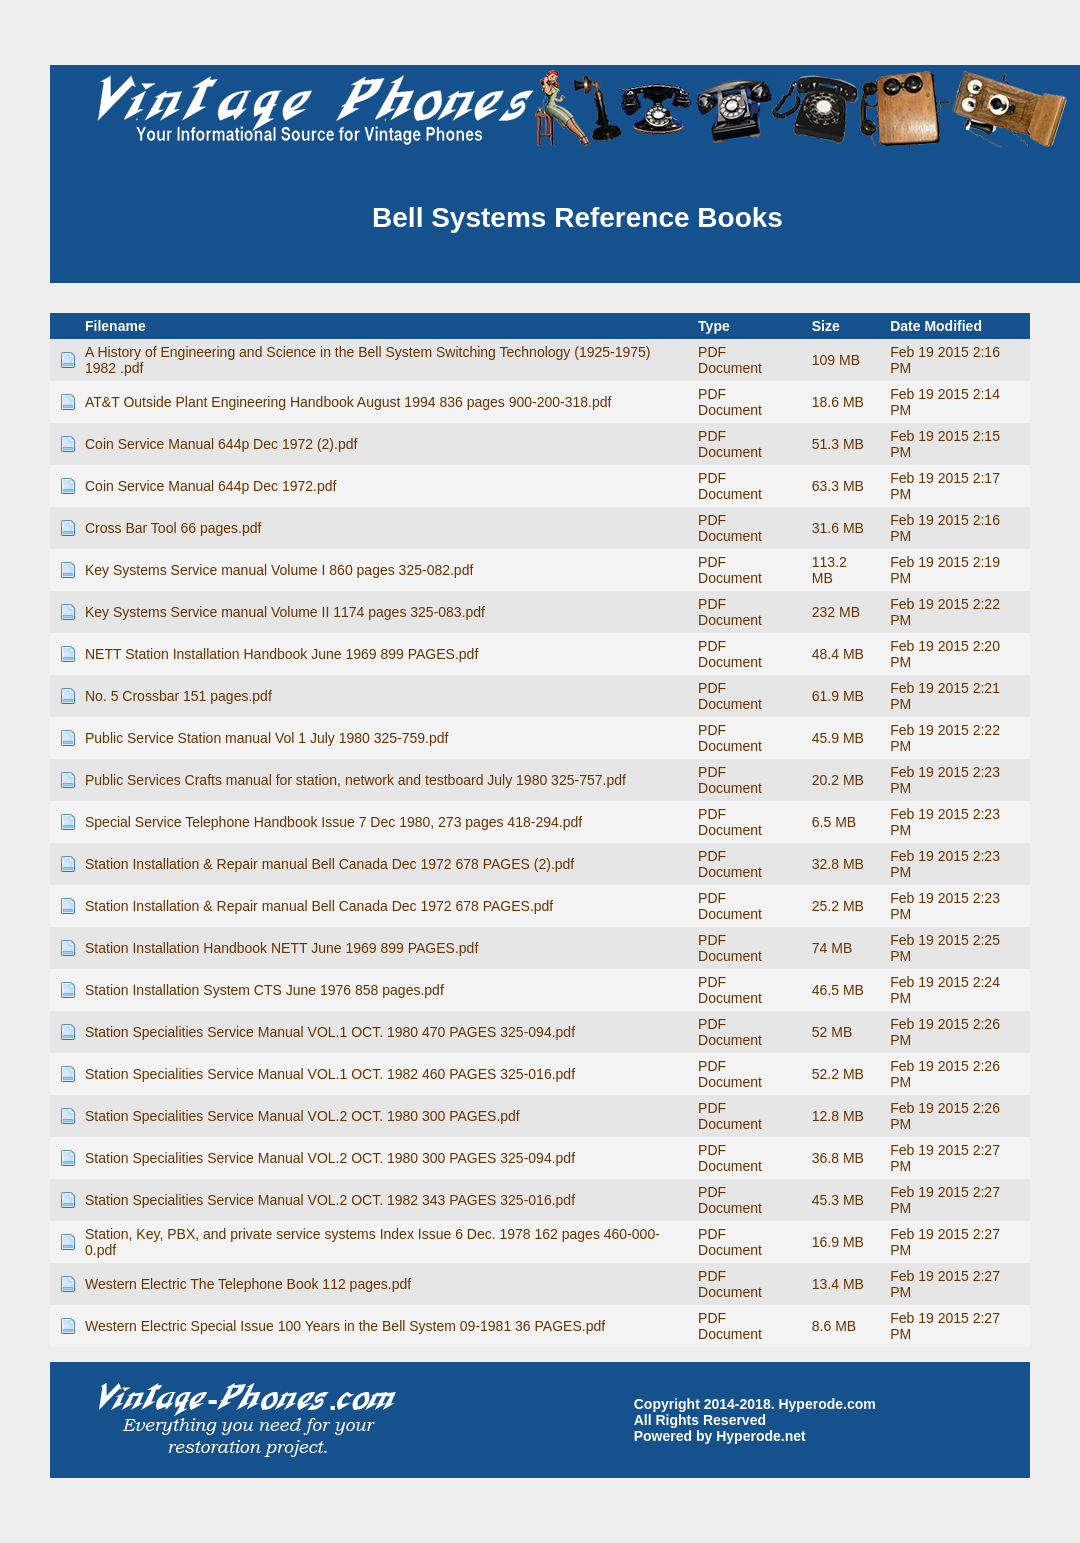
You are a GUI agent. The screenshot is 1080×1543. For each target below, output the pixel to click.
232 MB (836, 612)
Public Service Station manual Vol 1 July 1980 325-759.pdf (266, 738)
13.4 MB (838, 1284)
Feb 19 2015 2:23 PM (945, 780)
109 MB (836, 360)
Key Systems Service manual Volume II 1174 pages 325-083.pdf (285, 612)
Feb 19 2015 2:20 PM (945, 654)
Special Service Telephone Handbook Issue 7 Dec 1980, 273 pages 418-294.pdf (333, 822)
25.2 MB (838, 906)
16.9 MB (838, 1242)
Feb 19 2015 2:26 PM (945, 1032)
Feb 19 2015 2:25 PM (945, 948)
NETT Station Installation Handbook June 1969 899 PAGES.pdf (281, 654)
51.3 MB (838, 444)
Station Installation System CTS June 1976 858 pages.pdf (264, 990)
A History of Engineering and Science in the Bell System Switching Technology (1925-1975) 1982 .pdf (368, 360)
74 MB (832, 948)
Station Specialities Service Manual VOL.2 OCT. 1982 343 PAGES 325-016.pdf (330, 1200)
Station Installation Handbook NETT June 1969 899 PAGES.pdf (281, 948)
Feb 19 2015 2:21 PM (945, 696)
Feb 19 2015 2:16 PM (945, 360)
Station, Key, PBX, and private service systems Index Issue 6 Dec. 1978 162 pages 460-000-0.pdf (372, 1242)
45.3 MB (838, 1200)
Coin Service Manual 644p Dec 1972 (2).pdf (221, 444)
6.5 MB (834, 822)
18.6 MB (838, 402)
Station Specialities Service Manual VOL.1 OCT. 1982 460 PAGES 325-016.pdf (330, 1074)
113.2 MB (829, 570)
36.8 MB (838, 1158)
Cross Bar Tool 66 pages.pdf (173, 528)
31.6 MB (838, 528)
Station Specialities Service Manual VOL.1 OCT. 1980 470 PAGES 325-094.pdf (330, 1032)
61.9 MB (838, 696)
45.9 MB (838, 738)
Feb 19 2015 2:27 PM (945, 1158)
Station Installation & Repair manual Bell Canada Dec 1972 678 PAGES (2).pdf (329, 864)
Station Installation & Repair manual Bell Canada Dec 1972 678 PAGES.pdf (319, 906)
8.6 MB (834, 1326)
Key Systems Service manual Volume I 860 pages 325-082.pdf (279, 570)
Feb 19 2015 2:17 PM (945, 486)
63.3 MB (838, 486)
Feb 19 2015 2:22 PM (945, 612)
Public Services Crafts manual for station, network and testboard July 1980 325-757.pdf (355, 780)
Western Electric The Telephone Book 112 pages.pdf (248, 1284)
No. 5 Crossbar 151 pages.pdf (178, 696)
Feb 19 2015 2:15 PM (945, 444)
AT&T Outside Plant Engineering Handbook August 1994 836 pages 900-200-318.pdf (348, 402)
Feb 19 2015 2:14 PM (945, 402)
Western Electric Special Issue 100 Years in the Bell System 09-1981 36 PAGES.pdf (345, 1326)
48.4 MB (838, 654)
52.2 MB (838, 1074)
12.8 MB (838, 1116)
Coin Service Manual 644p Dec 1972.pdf (210, 486)
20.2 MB (838, 780)
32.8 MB (838, 864)
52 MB (832, 1032)
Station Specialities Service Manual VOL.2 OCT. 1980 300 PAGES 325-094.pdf (330, 1158)
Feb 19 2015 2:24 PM (945, 990)
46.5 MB (838, 990)
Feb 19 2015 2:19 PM (945, 570)
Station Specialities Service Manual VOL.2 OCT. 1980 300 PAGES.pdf (302, 1116)
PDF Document (730, 360)
